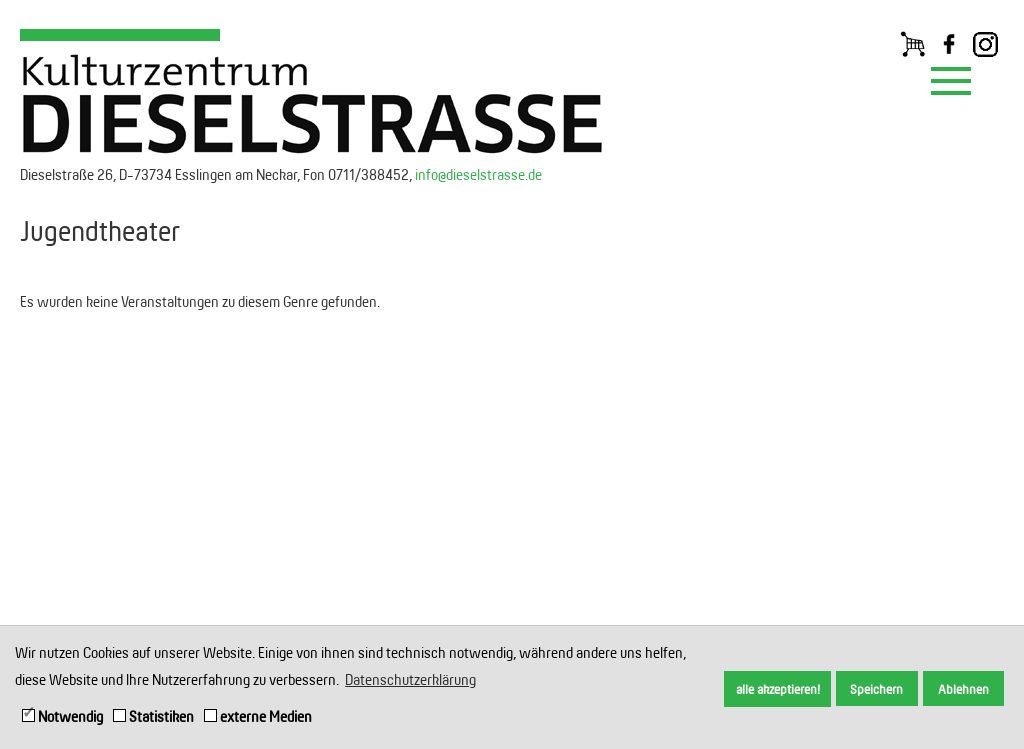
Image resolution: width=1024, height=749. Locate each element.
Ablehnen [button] (963, 689)
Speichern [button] (876, 689)
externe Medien (258, 716)
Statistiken (153, 716)
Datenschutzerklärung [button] (410, 679)
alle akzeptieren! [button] (778, 689)
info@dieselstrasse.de (478, 174)
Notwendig (62, 716)
